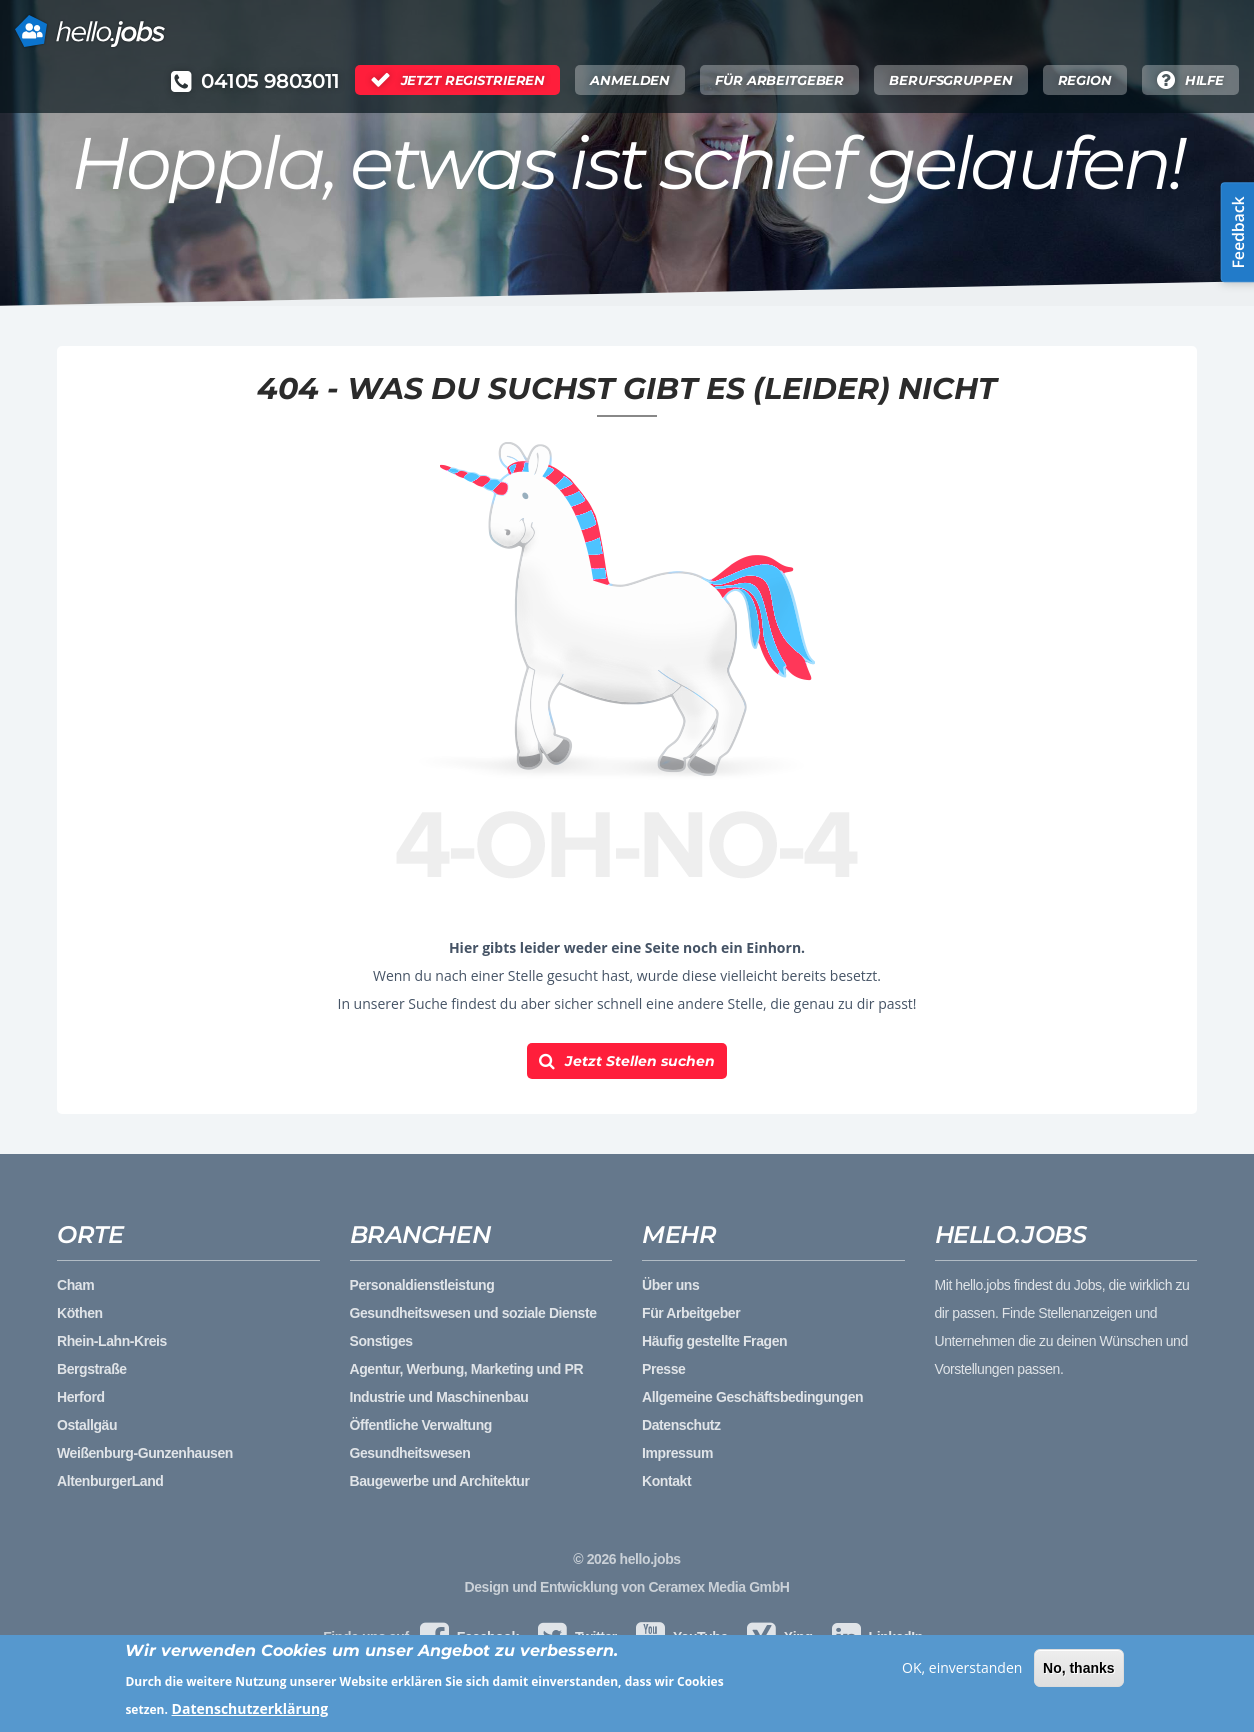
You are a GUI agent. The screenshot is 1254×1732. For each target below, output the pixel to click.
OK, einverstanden (962, 1670)
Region (1085, 80)
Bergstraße (92, 1369)
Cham (75, 1285)
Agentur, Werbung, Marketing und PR (467, 1369)
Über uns (670, 1285)
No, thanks (1079, 1671)
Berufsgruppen (950, 80)
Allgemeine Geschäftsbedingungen (752, 1397)
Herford (81, 1397)
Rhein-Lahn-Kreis (112, 1341)
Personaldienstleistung (422, 1285)
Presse (663, 1369)
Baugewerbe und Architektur (440, 1481)
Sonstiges (381, 1341)
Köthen (80, 1313)
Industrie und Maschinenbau (439, 1397)
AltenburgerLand (110, 1481)
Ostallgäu (87, 1425)
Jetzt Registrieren (473, 80)
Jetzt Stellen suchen (640, 1061)
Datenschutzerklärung (250, 1712)
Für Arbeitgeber (779, 80)
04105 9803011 (270, 81)
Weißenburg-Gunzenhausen (145, 1453)
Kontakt (666, 1481)
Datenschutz (681, 1425)
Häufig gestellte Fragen (714, 1341)
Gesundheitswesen (410, 1453)
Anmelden (630, 80)
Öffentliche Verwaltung (421, 1425)
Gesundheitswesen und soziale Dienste (473, 1313)
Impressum (677, 1453)
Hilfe (1204, 80)
